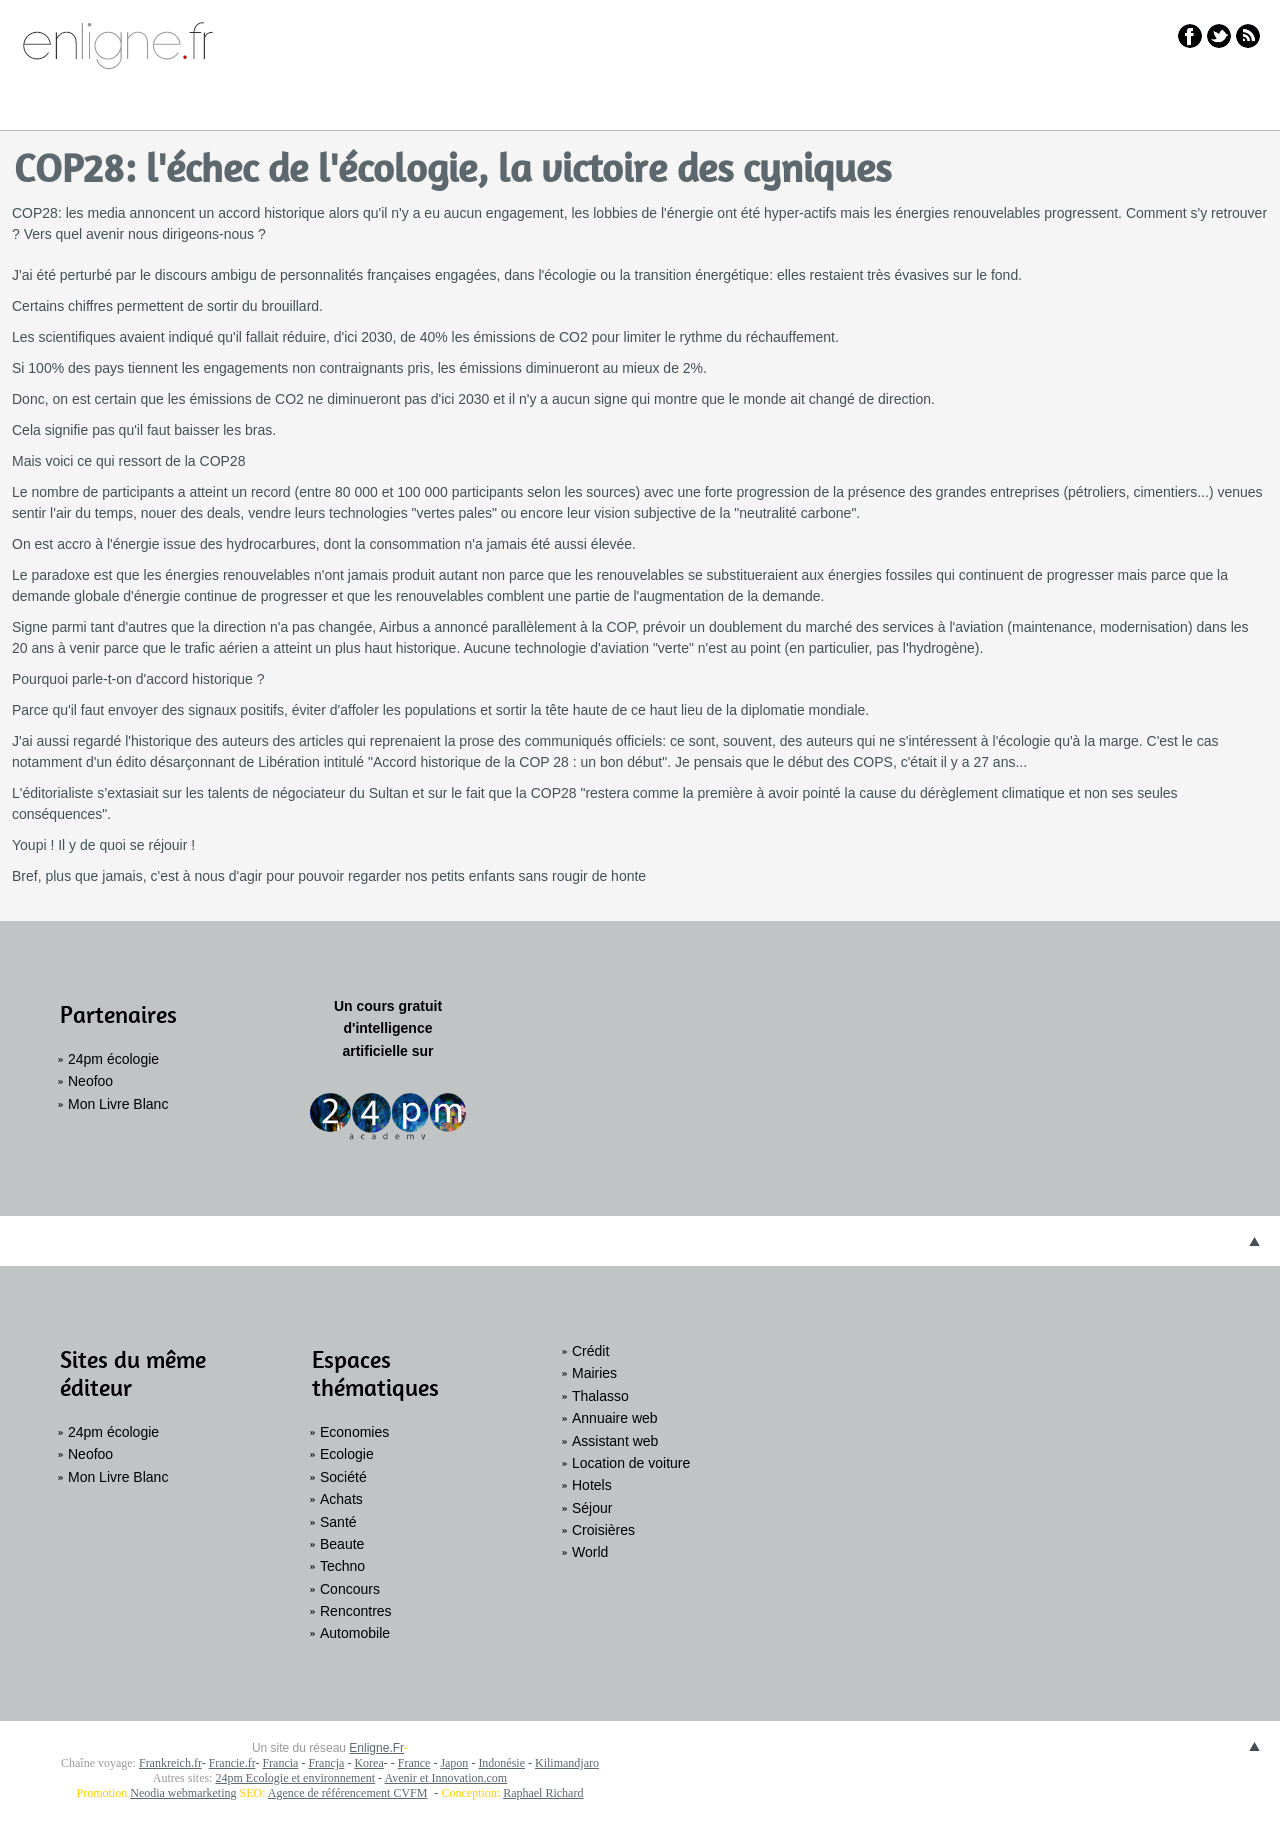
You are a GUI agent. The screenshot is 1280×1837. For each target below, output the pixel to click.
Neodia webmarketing (183, 1793)
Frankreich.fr (170, 1763)
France (414, 1763)
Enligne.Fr (376, 1748)
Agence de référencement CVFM (348, 1793)
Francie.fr (232, 1763)
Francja (326, 1763)
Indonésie (501, 1763)
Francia (280, 1763)
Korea (368, 1763)
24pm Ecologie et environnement (295, 1778)
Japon (454, 1763)
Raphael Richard (543, 1793)
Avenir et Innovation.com (445, 1778)
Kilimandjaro (567, 1763)
